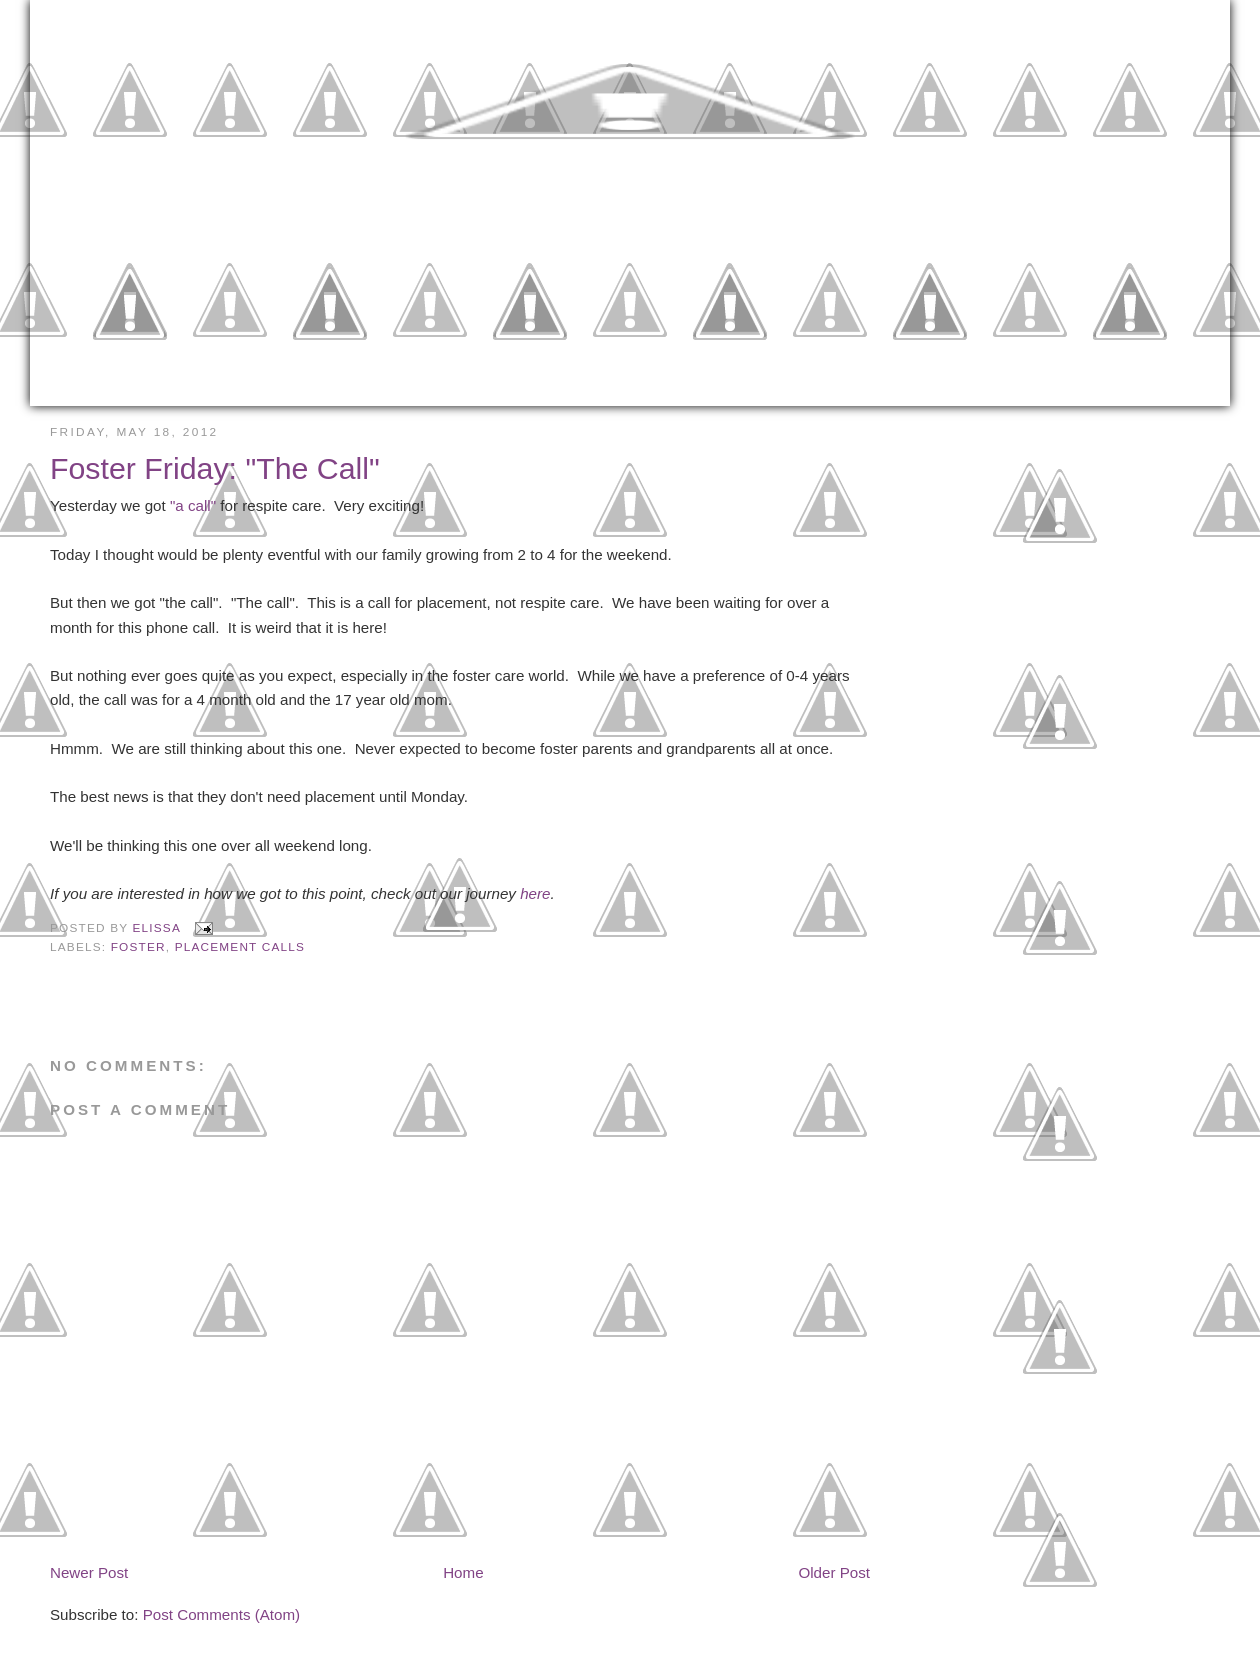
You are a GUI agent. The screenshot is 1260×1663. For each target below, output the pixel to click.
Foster (138, 947)
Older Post (834, 1572)
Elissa (159, 928)
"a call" (193, 505)
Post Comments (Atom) (222, 1614)
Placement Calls (240, 947)
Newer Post (89, 1572)
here (535, 893)
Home (463, 1572)
